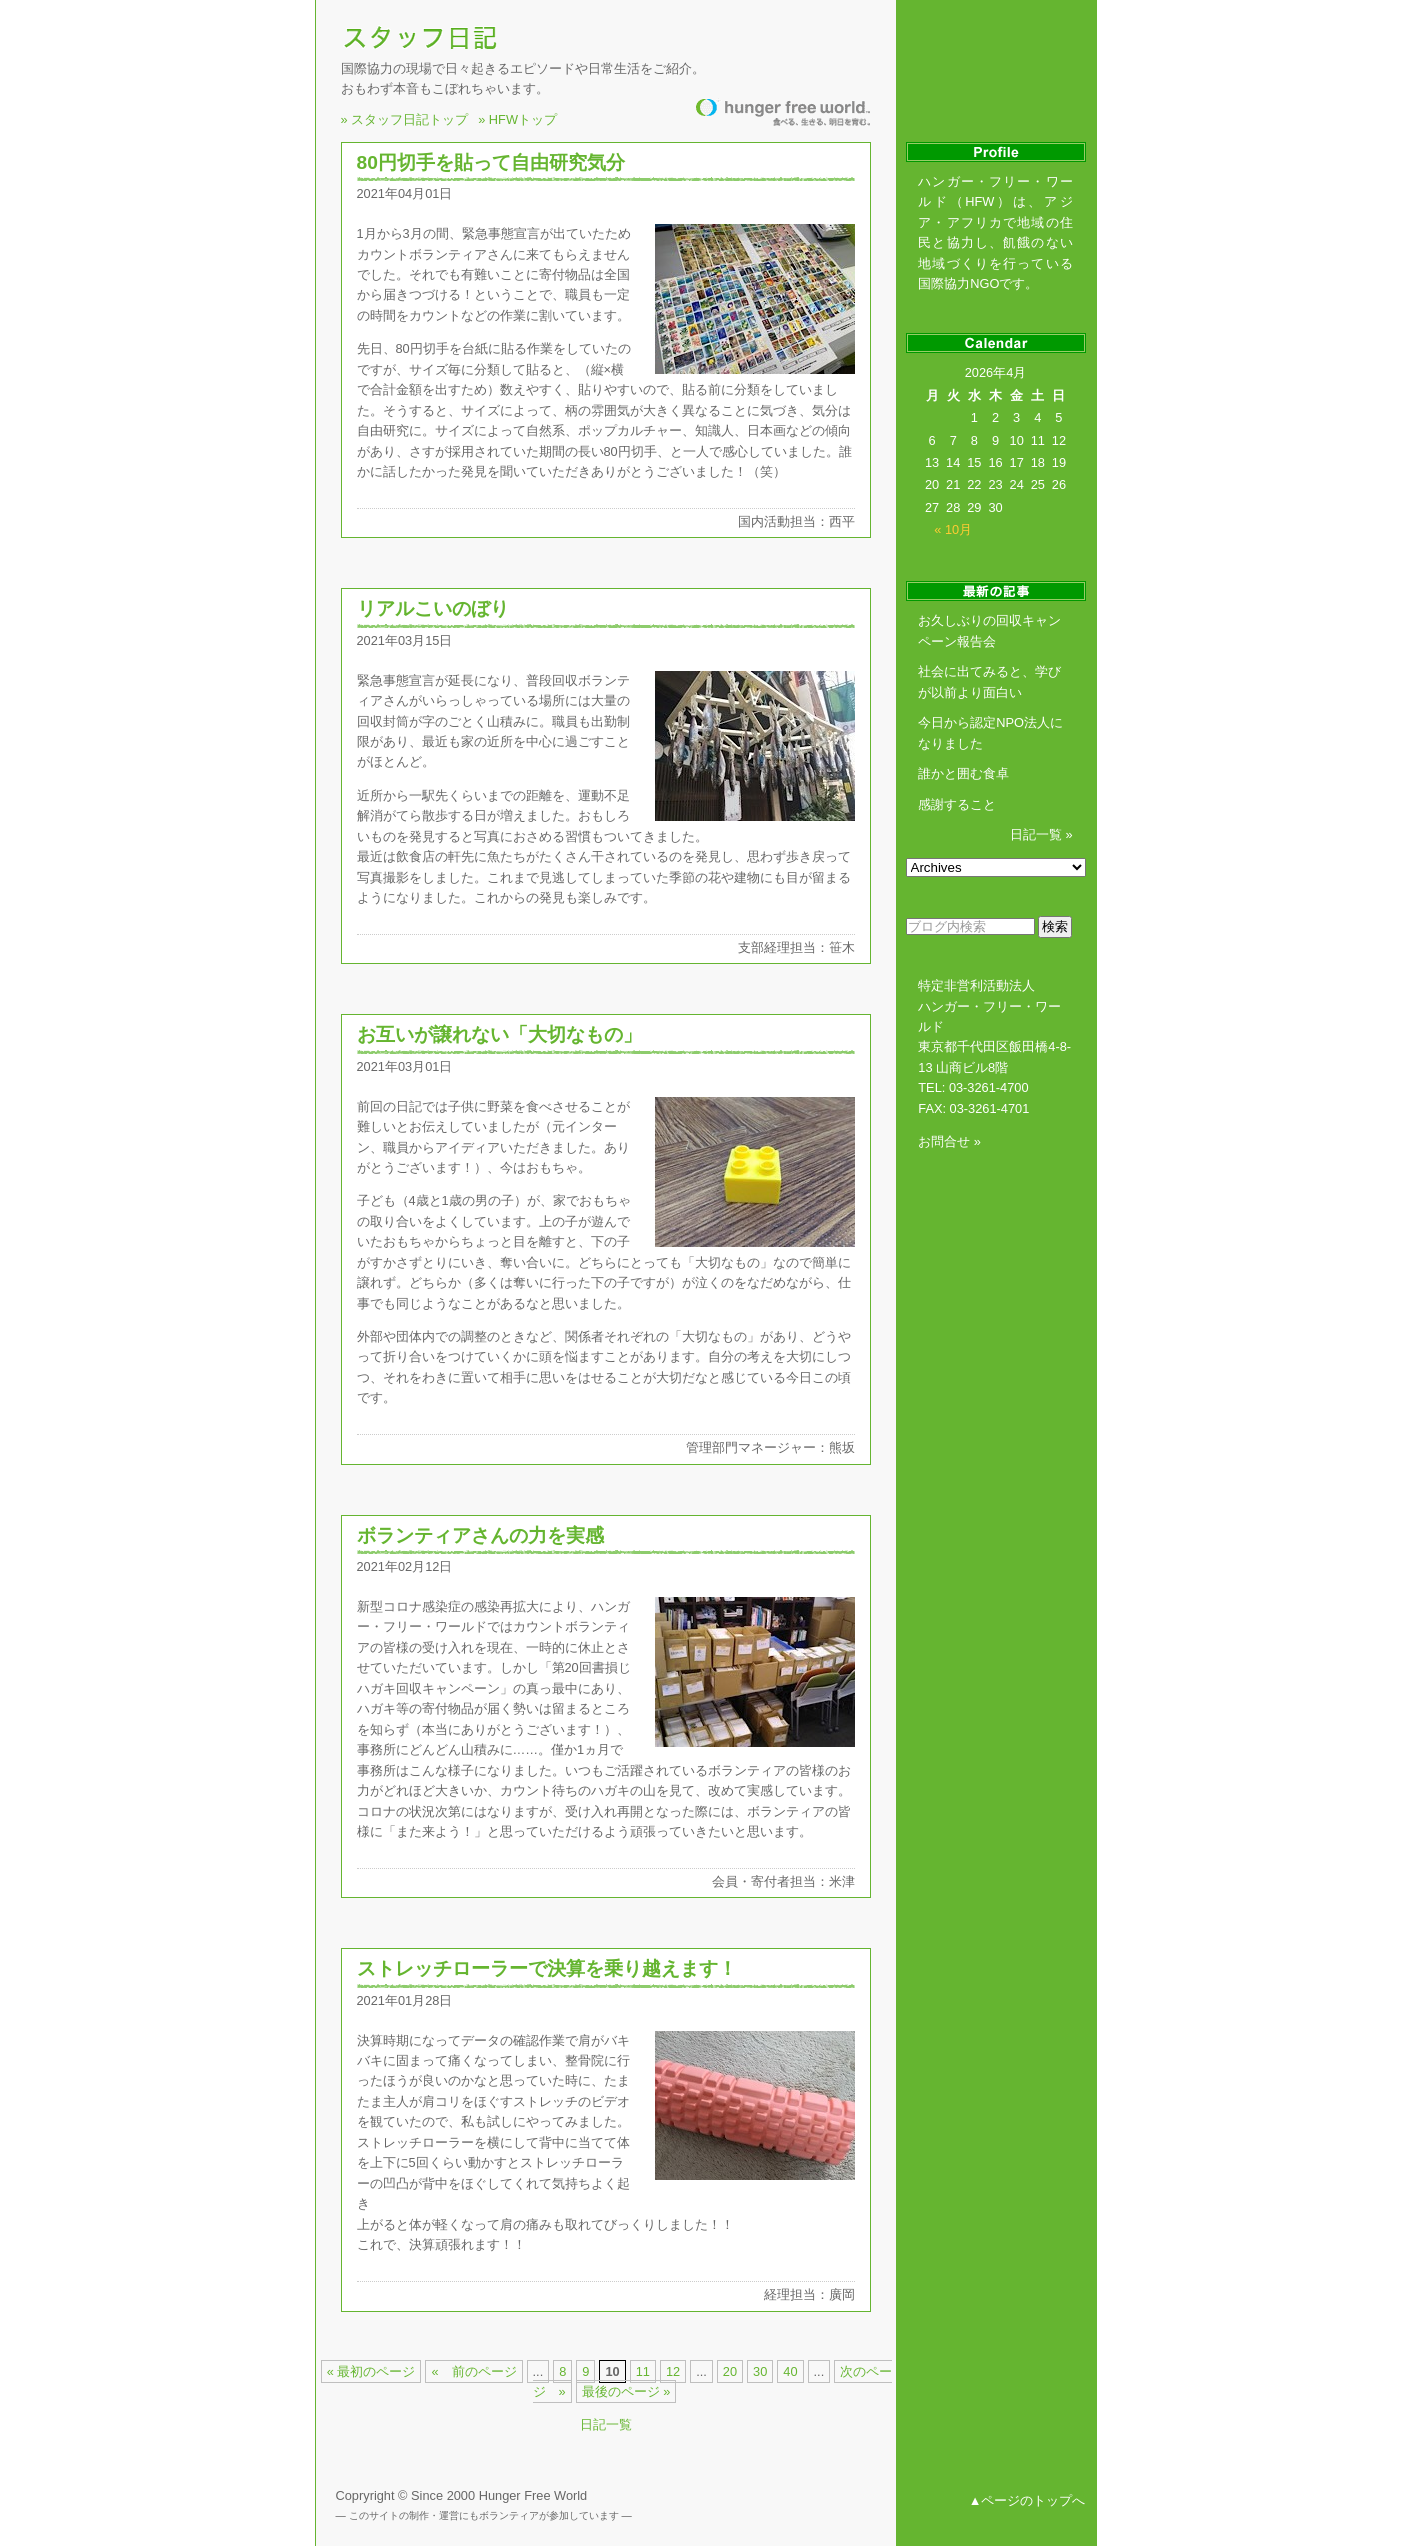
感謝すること (957, 804)
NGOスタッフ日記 (423, 37)
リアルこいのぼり (433, 608)
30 (760, 2371)
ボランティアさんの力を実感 (480, 1535)
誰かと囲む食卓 (963, 773)
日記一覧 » (1041, 834)
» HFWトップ (517, 117)
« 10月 (953, 529)
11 (643, 2371)
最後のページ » (626, 2391)
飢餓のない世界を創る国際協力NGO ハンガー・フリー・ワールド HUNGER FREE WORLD (783, 112)
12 (673, 2371)
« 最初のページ (371, 2371)
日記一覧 (606, 2424)
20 (730, 2371)
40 (790, 2371)
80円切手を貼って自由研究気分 (491, 162)
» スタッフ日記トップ (405, 117)
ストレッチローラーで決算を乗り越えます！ (547, 1968)
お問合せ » (949, 1141)
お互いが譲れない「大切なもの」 (499, 1034)
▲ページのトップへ (1027, 2500)
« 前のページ (473, 2371)
